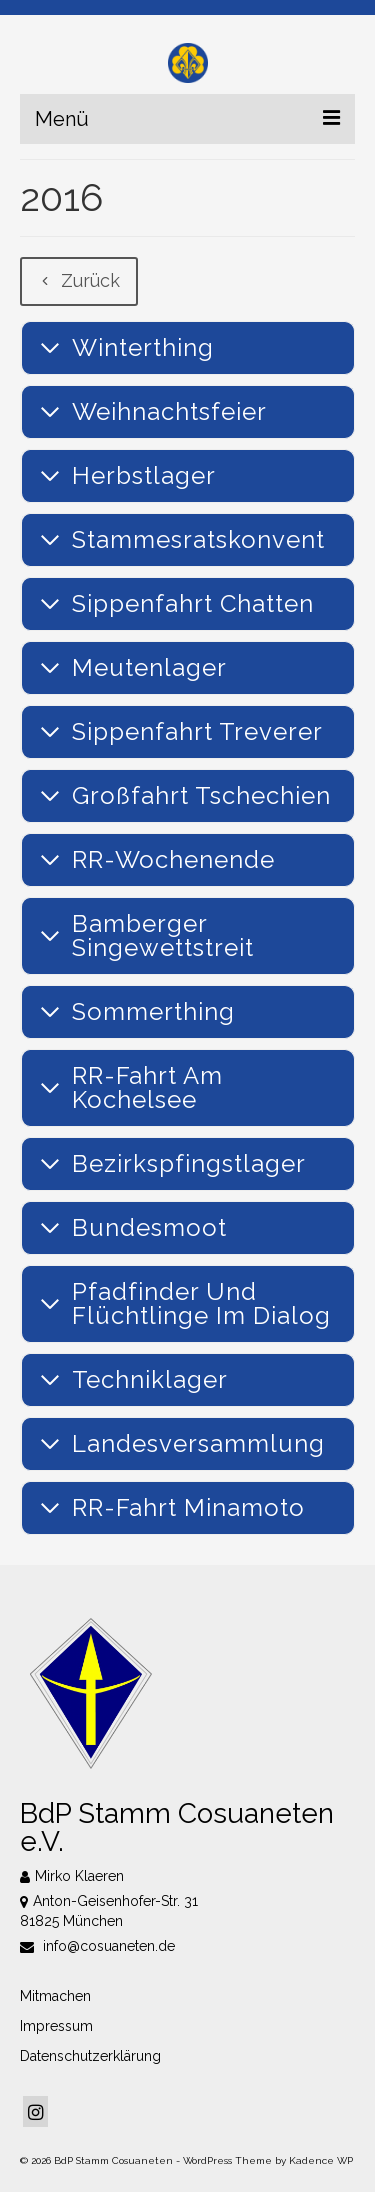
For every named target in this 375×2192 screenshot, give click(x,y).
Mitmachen (55, 1996)
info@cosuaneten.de (97, 1946)
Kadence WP (321, 2160)
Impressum (56, 2026)
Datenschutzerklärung (90, 2056)
